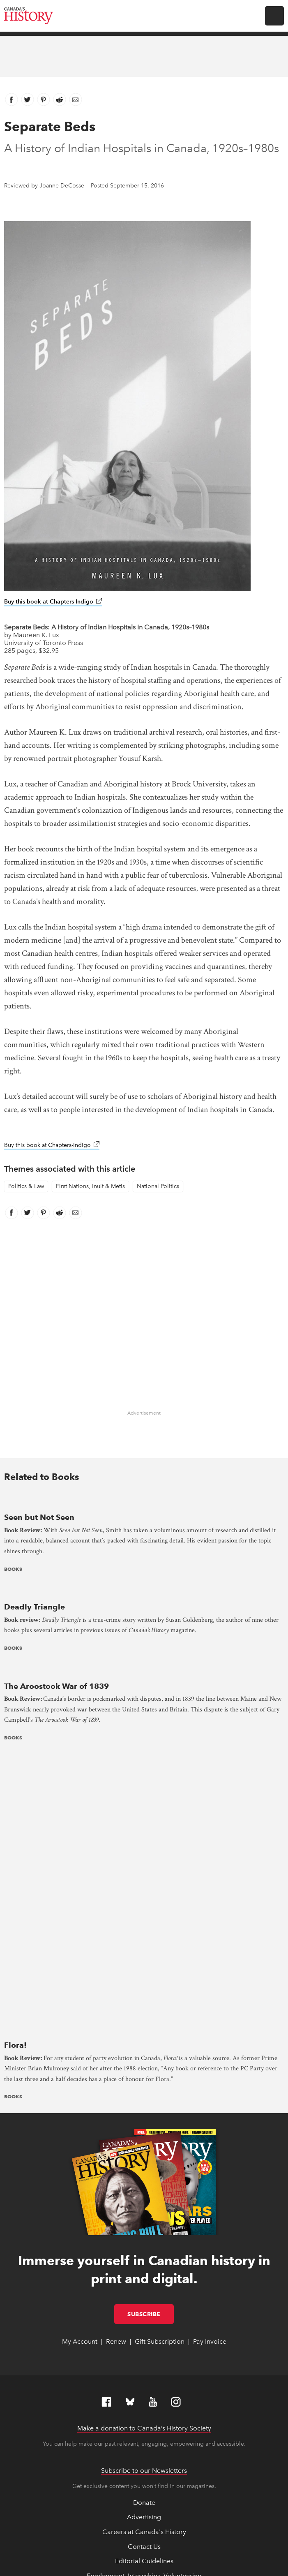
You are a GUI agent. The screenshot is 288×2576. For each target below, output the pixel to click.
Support (144, 2409)
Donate (144, 2233)
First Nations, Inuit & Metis (90, 1186)
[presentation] (144, 1500)
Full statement (171, 2527)
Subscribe (150, 2044)
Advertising (144, 2248)
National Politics (158, 1186)
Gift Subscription (159, 2072)
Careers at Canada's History (144, 2262)
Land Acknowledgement (144, 2350)
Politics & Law (26, 1186)
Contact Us (144, 2277)
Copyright (106, 2537)
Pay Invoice (209, 2072)
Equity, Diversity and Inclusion (144, 2321)
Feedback (144, 2336)
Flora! (15, 1776)
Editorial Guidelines (144, 2292)
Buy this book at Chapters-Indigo (53, 601)
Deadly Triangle (34, 1607)
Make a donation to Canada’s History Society (144, 2158)
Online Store (144, 2379)
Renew (116, 2072)
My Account (79, 2072)
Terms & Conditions (160, 2545)
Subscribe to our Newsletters (144, 2201)
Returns (144, 2394)
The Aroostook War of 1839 (56, 1686)
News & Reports (144, 2365)
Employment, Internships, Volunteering (144, 2306)
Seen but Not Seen (39, 1517)
